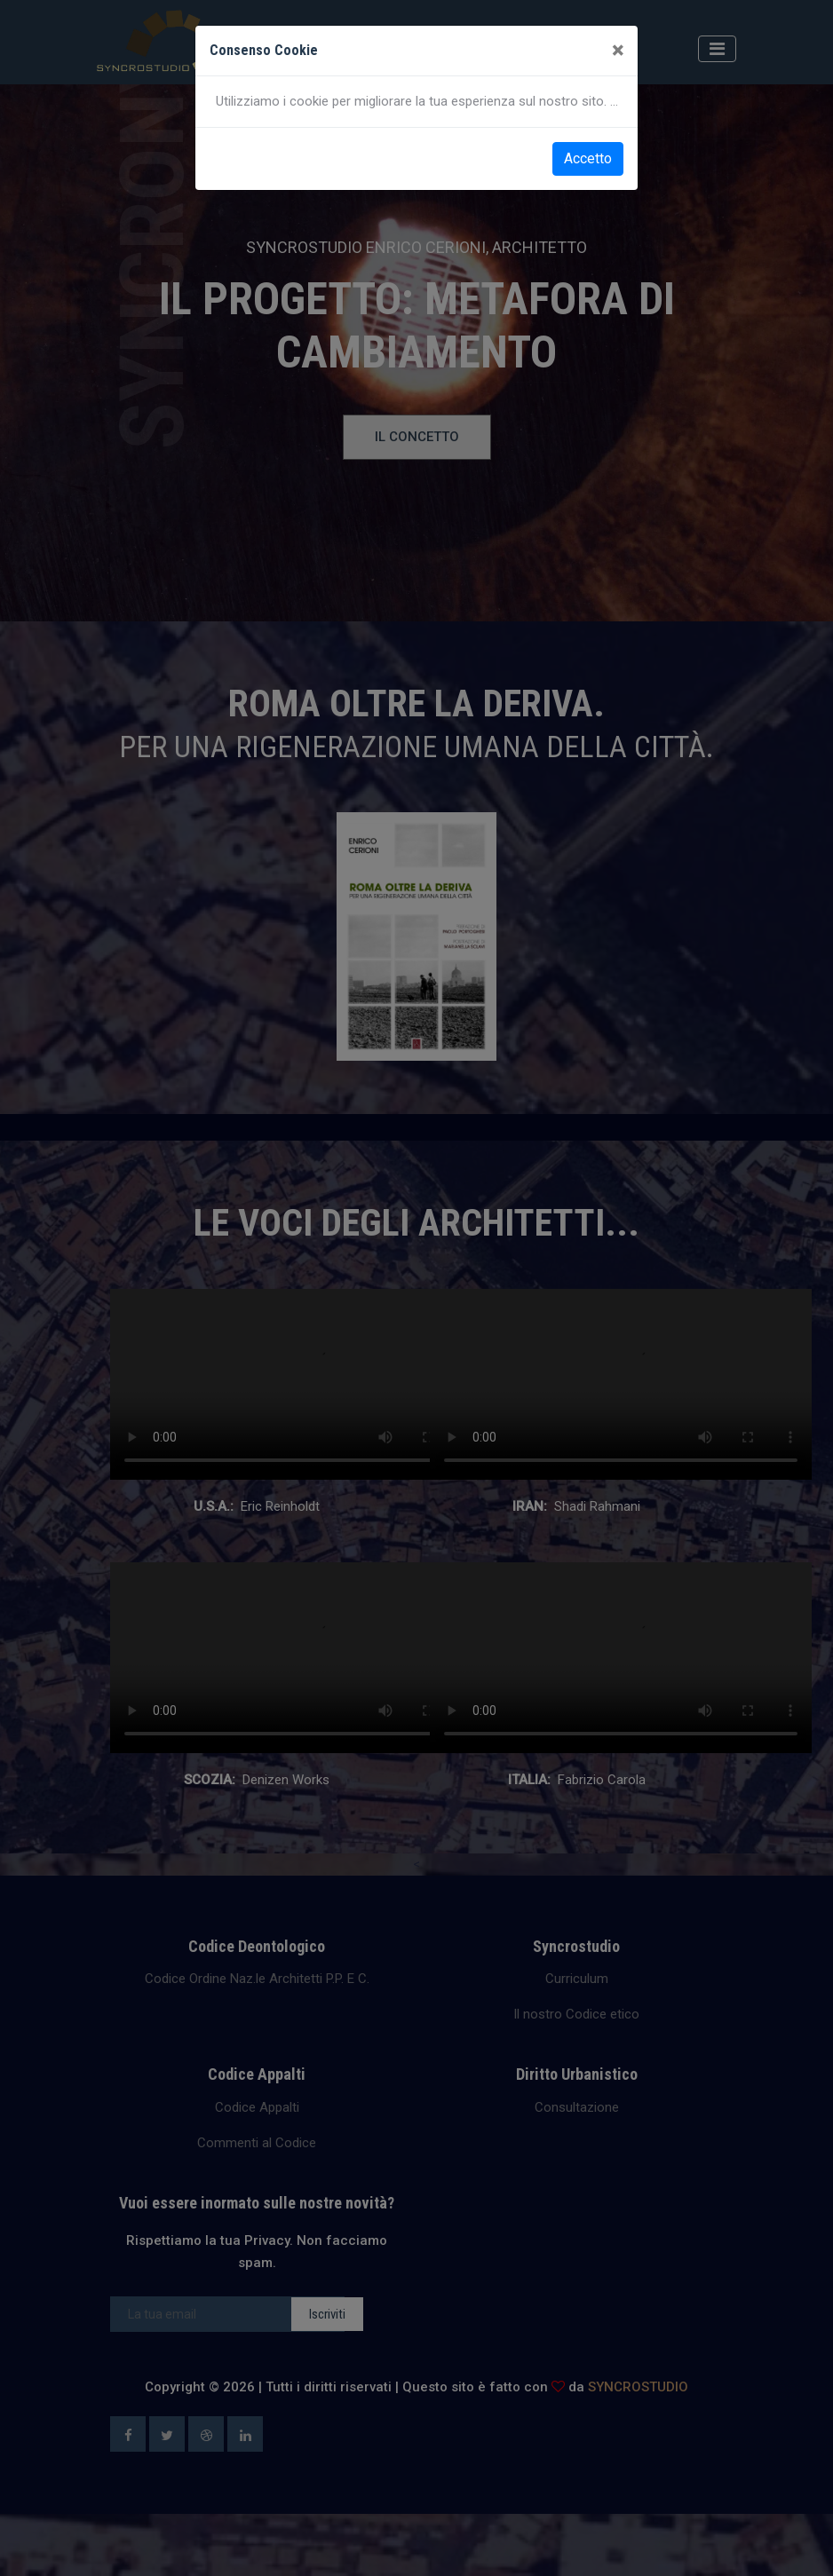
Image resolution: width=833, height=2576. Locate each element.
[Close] (618, 50)
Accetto (588, 158)
